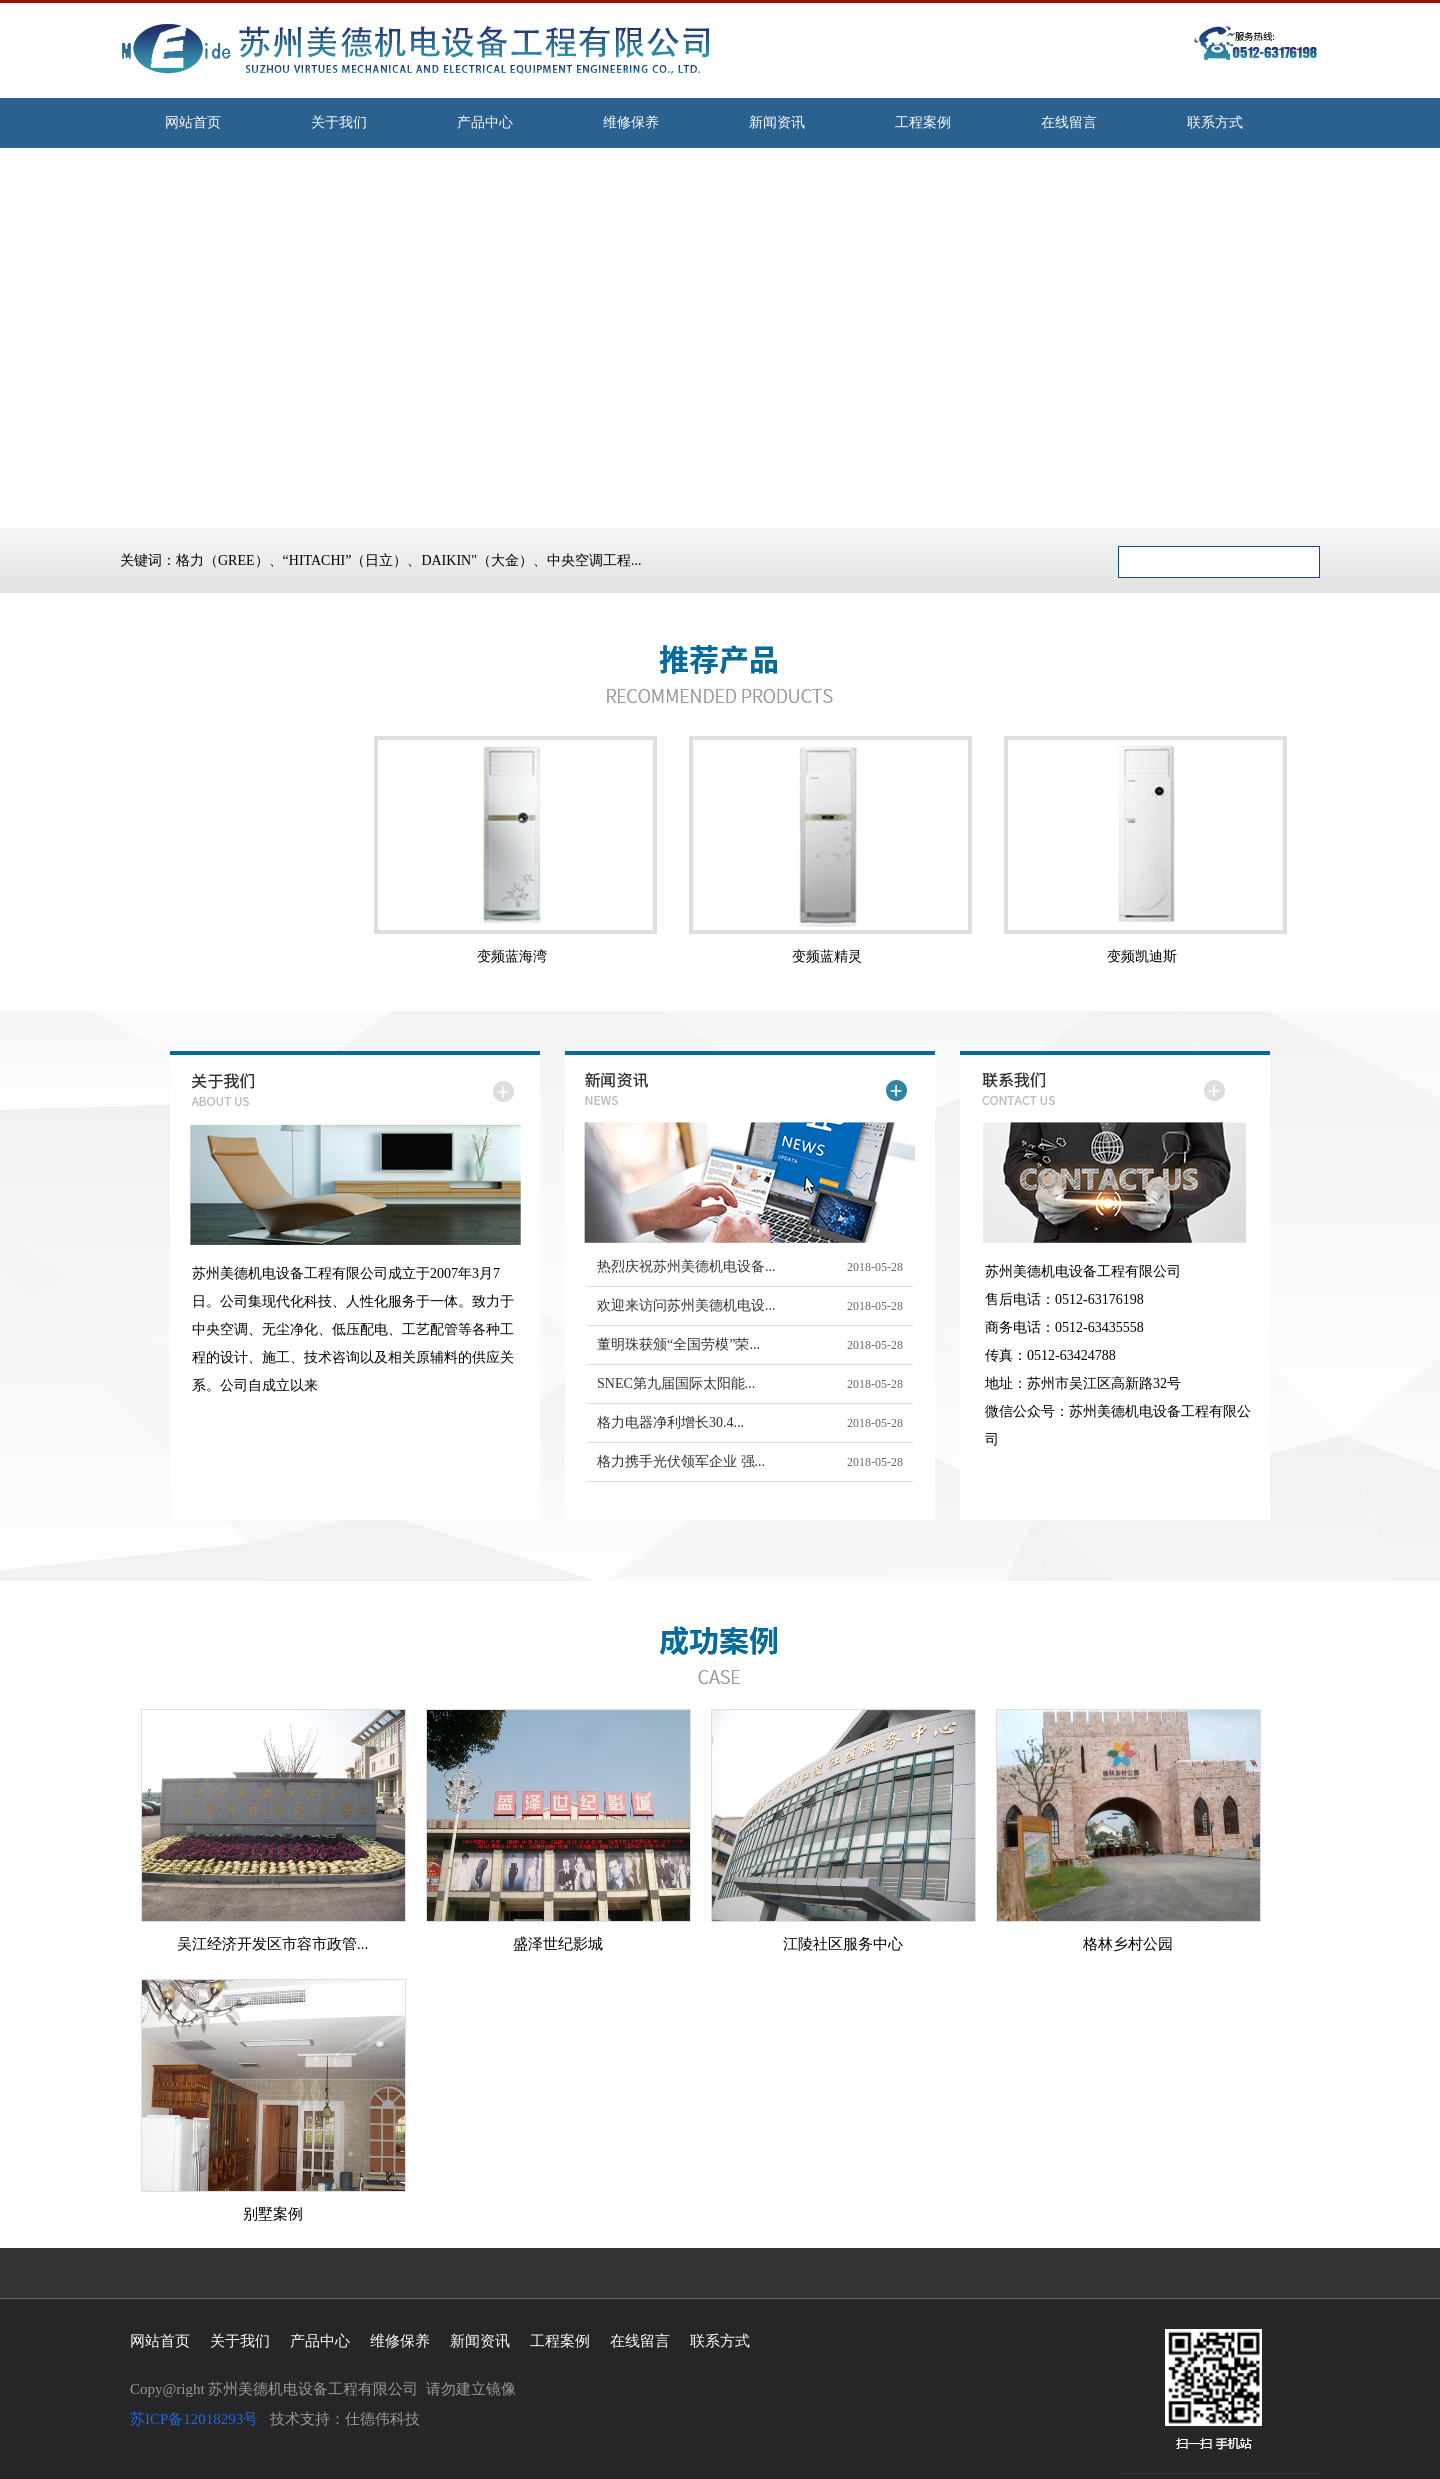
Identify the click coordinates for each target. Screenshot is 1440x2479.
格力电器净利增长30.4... (670, 1422)
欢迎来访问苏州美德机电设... (686, 1305)
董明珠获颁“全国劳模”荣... (678, 1344)
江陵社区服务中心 (843, 1944)
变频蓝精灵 (827, 956)
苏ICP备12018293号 (194, 2419)
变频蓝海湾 (512, 956)
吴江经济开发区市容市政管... (272, 1944)
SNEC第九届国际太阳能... (676, 1383)
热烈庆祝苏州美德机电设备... (686, 1266)
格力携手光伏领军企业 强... (681, 1461)
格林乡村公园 (1128, 1944)
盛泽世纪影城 (558, 1944)
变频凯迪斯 (1142, 956)
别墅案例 (273, 2214)
